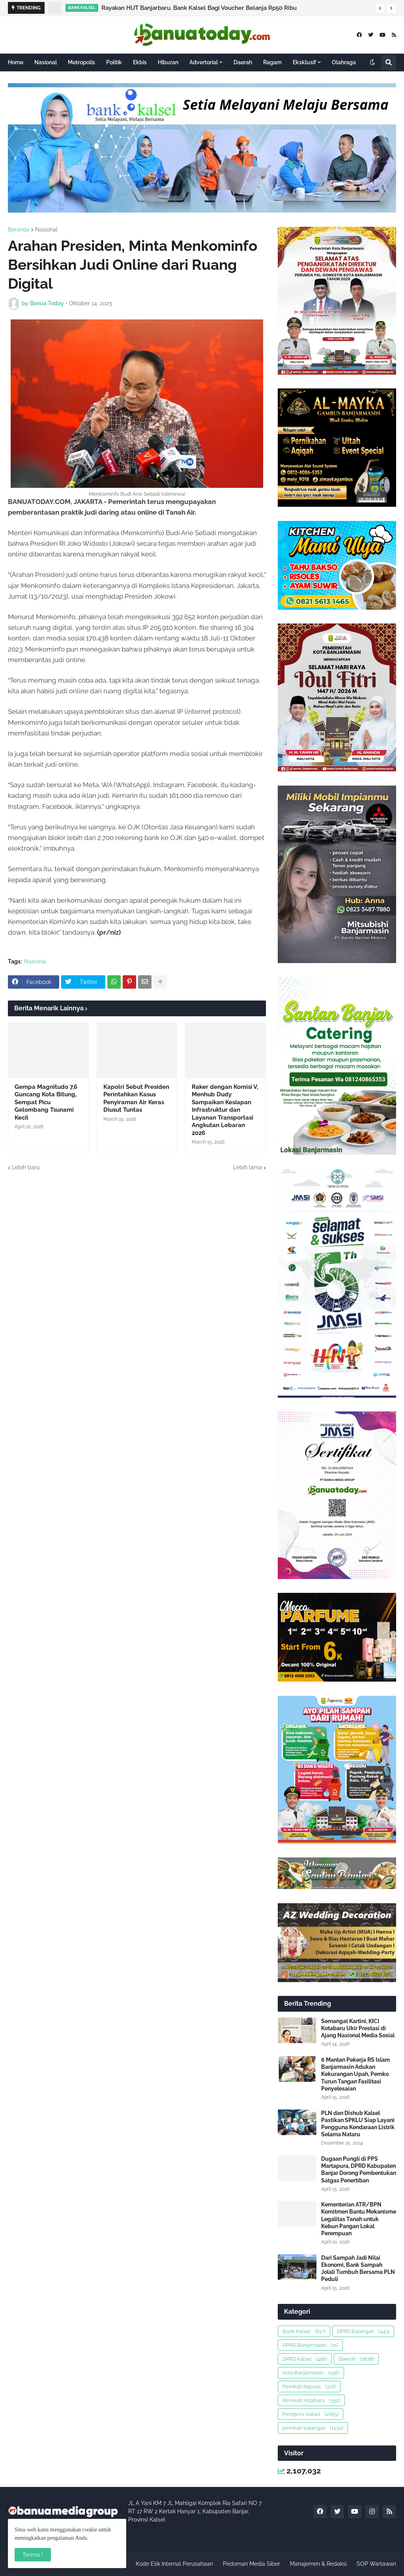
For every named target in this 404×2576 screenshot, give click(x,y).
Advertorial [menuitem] (203, 62)
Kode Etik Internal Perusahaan (174, 2564)
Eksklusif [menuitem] (304, 62)
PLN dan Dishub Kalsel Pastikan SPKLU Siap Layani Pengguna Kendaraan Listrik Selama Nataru (358, 2124)
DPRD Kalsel (304, 2359)
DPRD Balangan (363, 2331)
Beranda (19, 229)
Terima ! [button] (32, 2555)
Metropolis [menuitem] (81, 62)
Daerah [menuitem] (243, 62)
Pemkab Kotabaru (311, 2400)
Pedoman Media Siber (251, 2564)
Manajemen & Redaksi (318, 2564)
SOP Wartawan (376, 2564)
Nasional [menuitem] (45, 62)
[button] (380, 8)
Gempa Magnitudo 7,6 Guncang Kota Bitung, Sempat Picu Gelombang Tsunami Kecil (46, 1102)
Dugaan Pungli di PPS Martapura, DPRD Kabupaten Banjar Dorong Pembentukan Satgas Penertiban (358, 2170)
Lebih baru (25, 1167)
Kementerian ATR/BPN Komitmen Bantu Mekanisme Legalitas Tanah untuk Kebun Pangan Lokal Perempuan (358, 2218)
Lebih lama (247, 1167)
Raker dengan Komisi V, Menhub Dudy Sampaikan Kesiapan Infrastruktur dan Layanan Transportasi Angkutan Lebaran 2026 (225, 1110)
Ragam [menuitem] (272, 62)
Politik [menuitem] (114, 62)
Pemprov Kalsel (310, 2414)
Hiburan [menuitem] (168, 62)
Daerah (356, 2359)
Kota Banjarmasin (310, 2372)
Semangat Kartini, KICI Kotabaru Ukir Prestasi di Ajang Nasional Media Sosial (358, 2028)
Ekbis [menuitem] (140, 62)
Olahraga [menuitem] (344, 62)
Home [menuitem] (15, 62)
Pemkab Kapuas (309, 2386)
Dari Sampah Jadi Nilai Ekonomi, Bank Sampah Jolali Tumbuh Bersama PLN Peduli (358, 2269)
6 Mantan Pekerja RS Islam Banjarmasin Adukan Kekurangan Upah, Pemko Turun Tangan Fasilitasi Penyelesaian (355, 2074)
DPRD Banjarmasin (310, 2345)
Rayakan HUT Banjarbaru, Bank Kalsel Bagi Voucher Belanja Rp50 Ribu (199, 7)
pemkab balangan (312, 2428)
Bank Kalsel (303, 2331)
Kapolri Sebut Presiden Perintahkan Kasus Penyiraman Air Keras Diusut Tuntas (136, 1098)
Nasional (46, 229)
